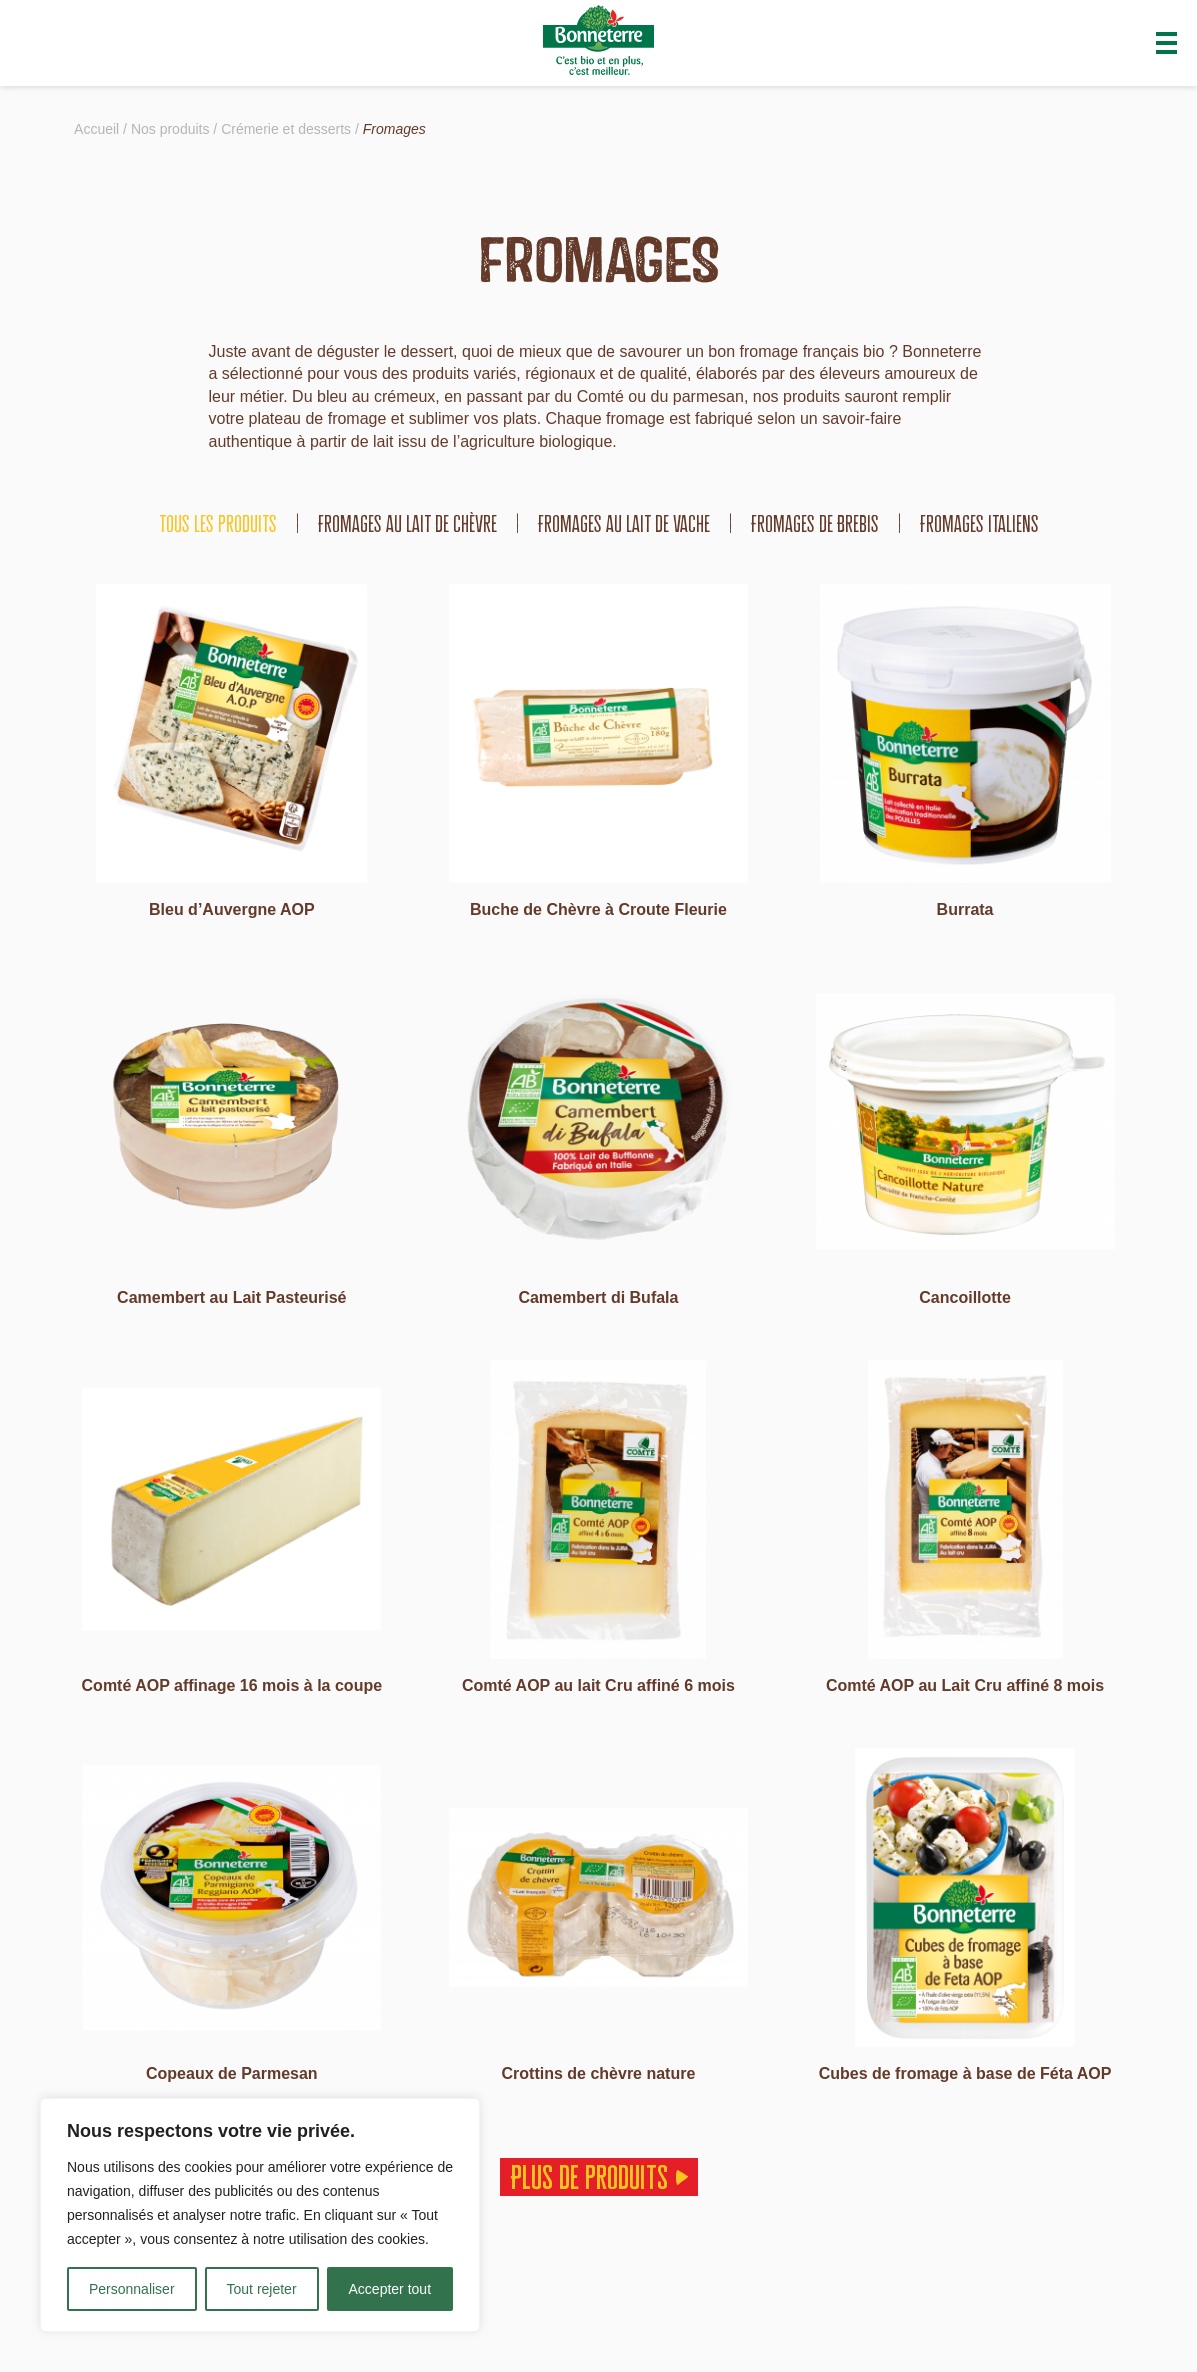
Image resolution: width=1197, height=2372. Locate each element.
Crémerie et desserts (286, 129)
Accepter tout (390, 2289)
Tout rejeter (262, 2289)
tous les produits (218, 523)
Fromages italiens (979, 523)
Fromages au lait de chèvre (407, 523)
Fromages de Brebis (815, 523)
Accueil (96, 129)
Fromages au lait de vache (624, 523)
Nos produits (170, 129)
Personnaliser (132, 2289)
